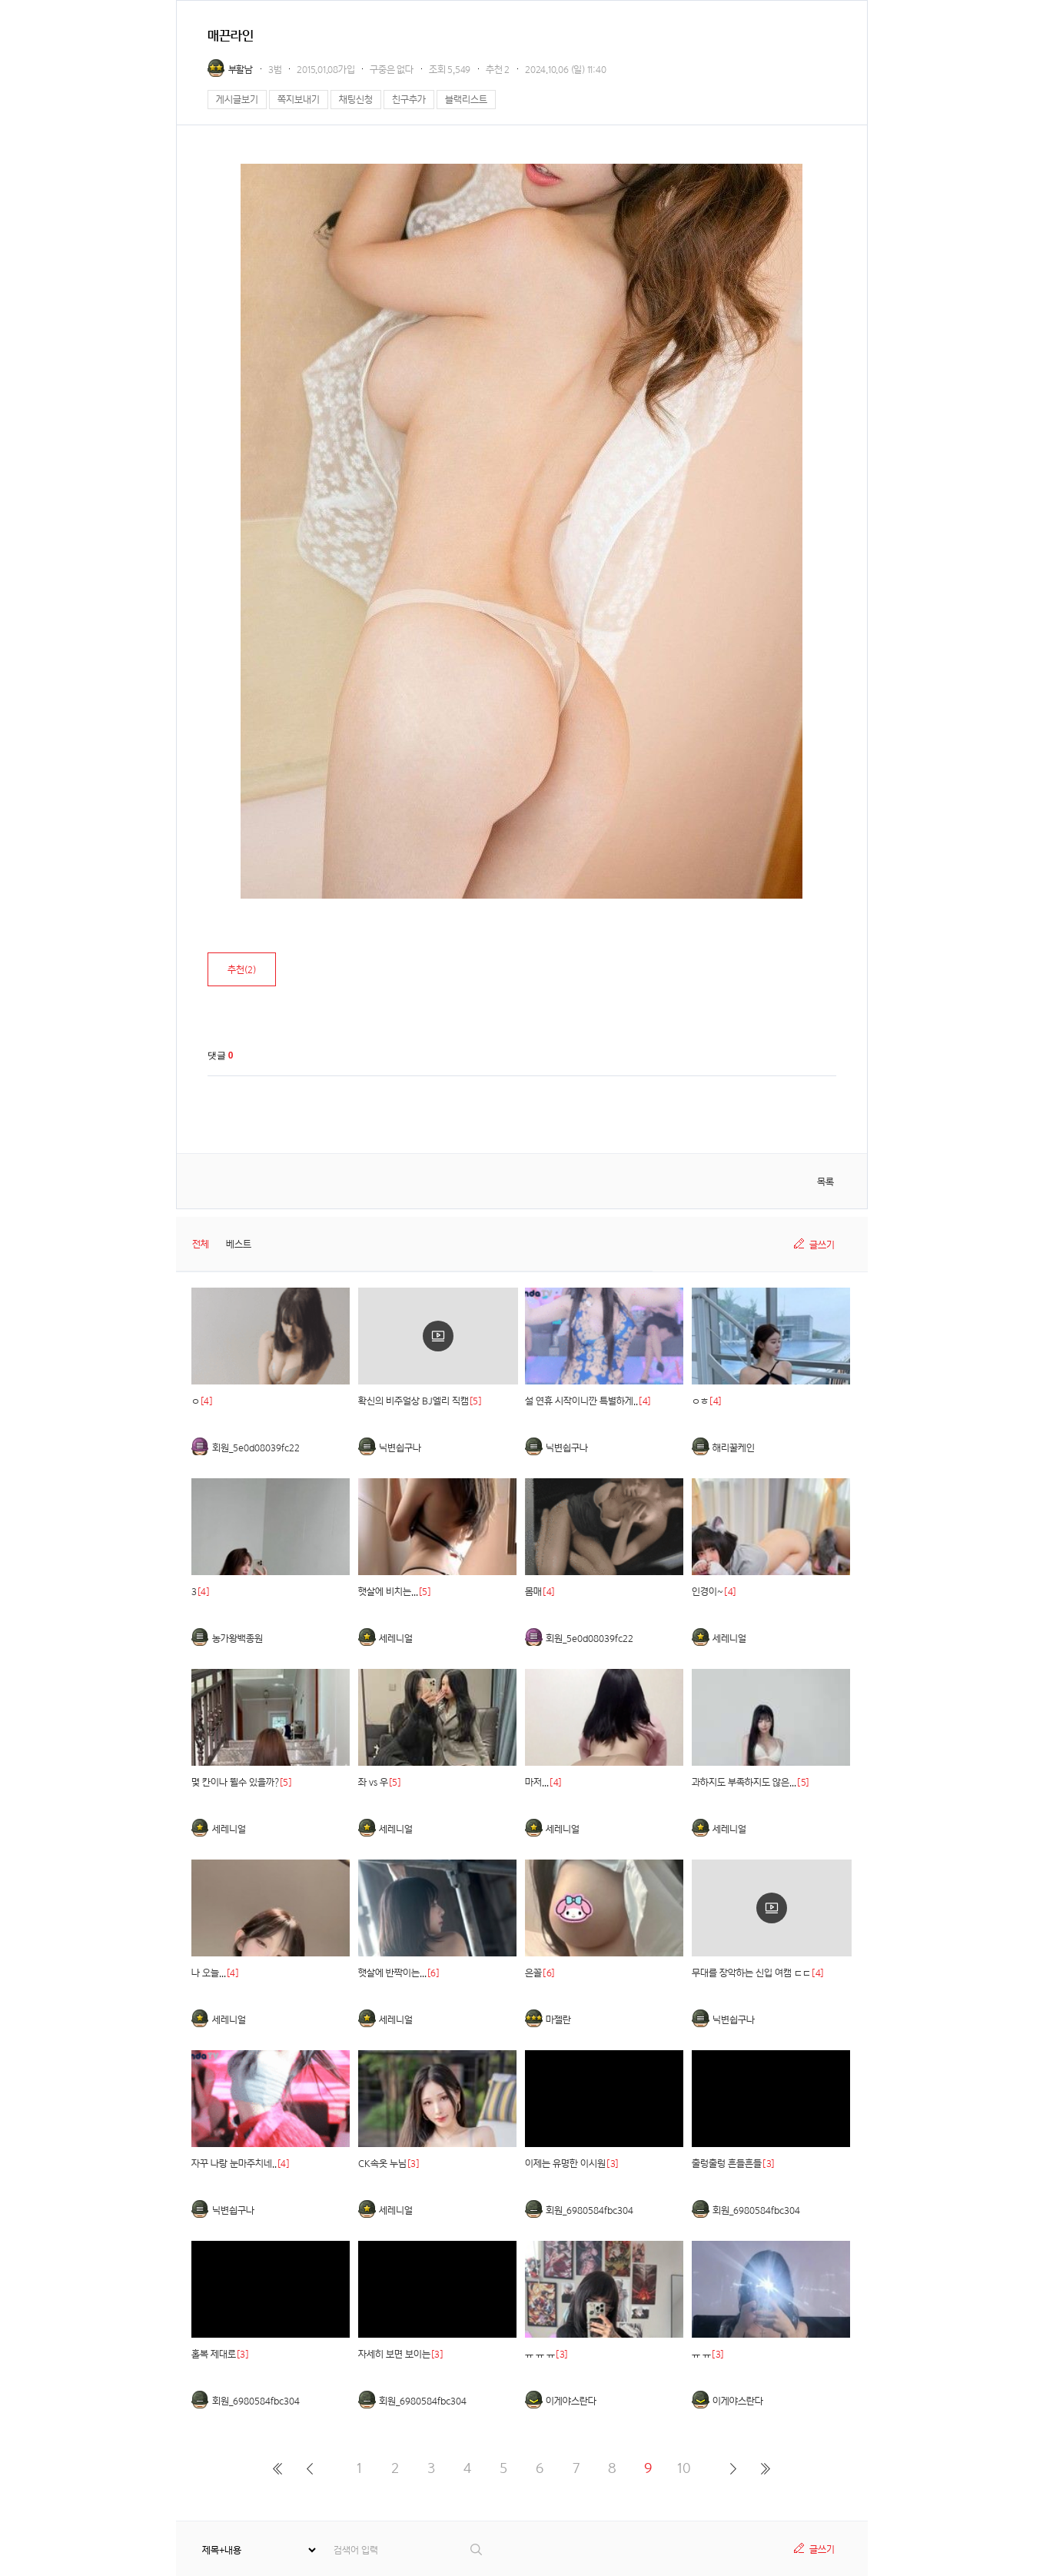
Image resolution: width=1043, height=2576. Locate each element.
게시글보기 (237, 99)
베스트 (238, 1244)
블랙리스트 (466, 99)
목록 (825, 1182)
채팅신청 (356, 99)
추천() (242, 970)
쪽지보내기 (298, 99)
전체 (200, 1244)
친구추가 (409, 99)
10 (684, 2468)
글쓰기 (822, 1245)
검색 (477, 2549)
